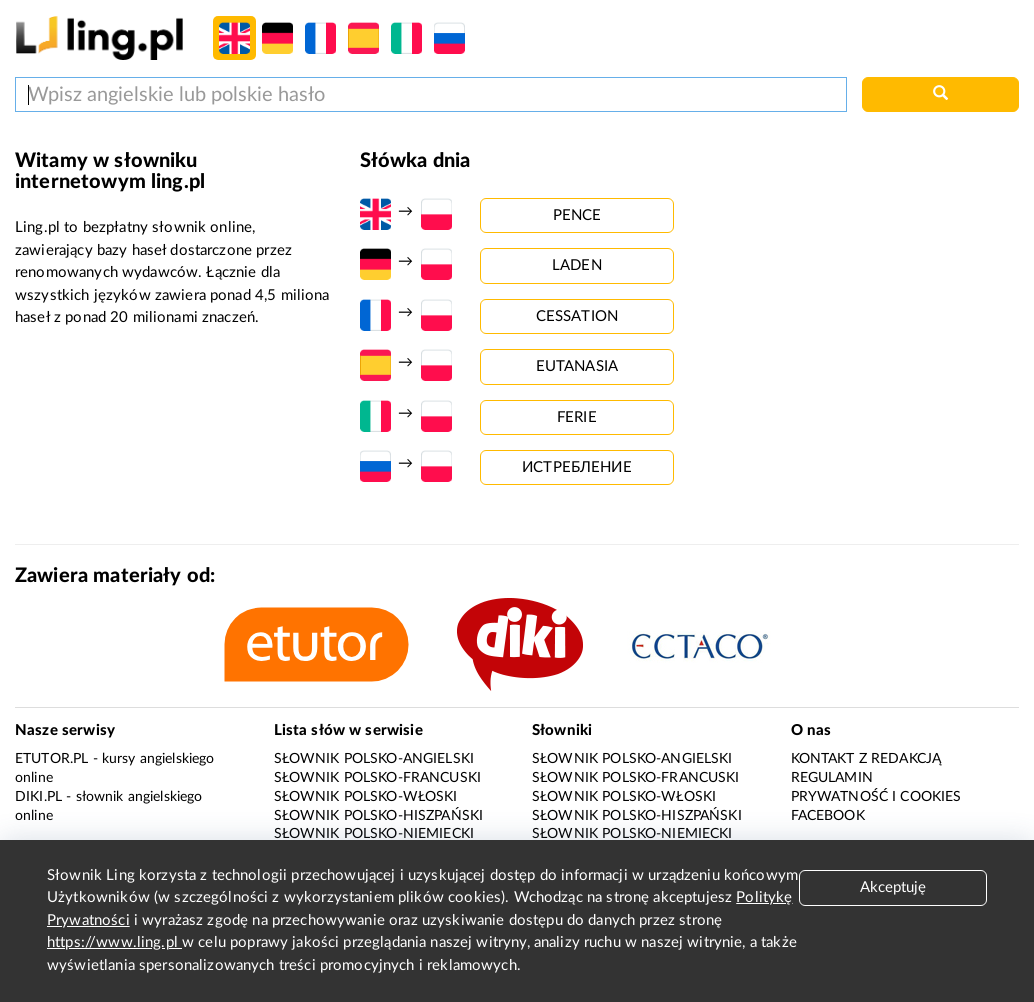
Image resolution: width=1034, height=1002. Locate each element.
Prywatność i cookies (876, 797)
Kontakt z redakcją (866, 759)
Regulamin (832, 778)
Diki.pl (38, 797)
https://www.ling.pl (114, 942)
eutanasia (577, 366)
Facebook (828, 816)
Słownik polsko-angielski (374, 759)
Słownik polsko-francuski (378, 778)
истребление (577, 467)
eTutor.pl (51, 759)
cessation (577, 316)
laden (577, 265)
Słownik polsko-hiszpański (379, 816)
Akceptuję (893, 887)
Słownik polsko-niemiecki (374, 834)
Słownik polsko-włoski (366, 797)
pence (577, 215)
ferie (577, 417)
